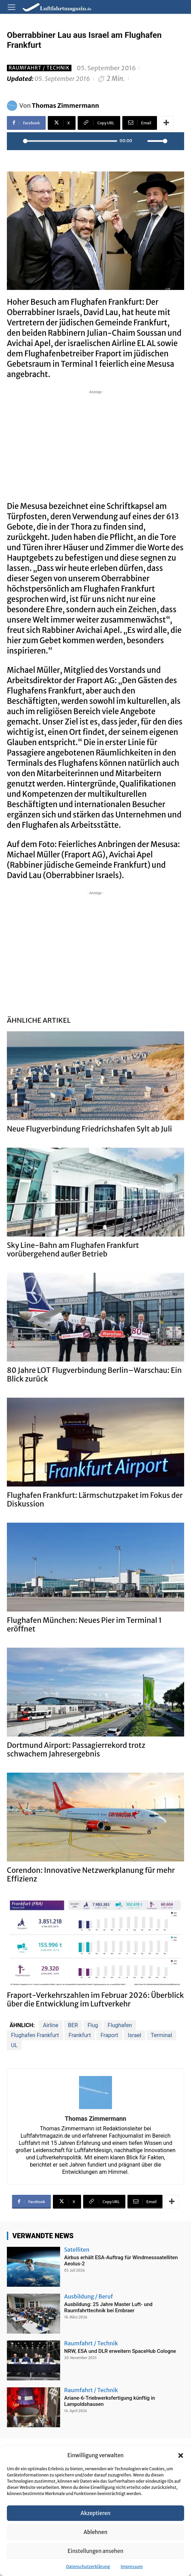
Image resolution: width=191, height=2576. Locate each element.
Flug (93, 2025)
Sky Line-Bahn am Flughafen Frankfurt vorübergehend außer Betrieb (73, 1250)
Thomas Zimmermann (65, 105)
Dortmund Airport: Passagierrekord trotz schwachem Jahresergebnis (76, 1750)
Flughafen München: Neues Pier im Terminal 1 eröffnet (84, 1625)
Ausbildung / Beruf (88, 2296)
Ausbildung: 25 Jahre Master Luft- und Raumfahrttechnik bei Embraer (108, 2307)
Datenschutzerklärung (88, 2566)
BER (73, 2025)
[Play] (15, 141)
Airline (50, 2025)
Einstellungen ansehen (95, 2551)
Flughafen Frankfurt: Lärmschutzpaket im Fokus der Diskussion (95, 1500)
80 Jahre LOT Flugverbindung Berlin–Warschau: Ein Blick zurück (94, 1375)
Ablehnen (95, 2532)
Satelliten (77, 2249)
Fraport (109, 2035)
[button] (180, 2455)
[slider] (70, 141)
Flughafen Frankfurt (35, 2035)
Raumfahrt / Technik (39, 68)
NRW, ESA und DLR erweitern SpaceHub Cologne (120, 2351)
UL (14, 2045)
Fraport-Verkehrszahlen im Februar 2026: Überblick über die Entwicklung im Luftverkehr (95, 2000)
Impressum (132, 2566)
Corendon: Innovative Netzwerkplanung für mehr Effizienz (91, 1875)
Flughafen (120, 2025)
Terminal (161, 2035)
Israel (134, 2035)
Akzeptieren (96, 2513)
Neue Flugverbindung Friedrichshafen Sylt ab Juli (89, 1129)
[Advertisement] (95, 444)
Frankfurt (80, 2035)
